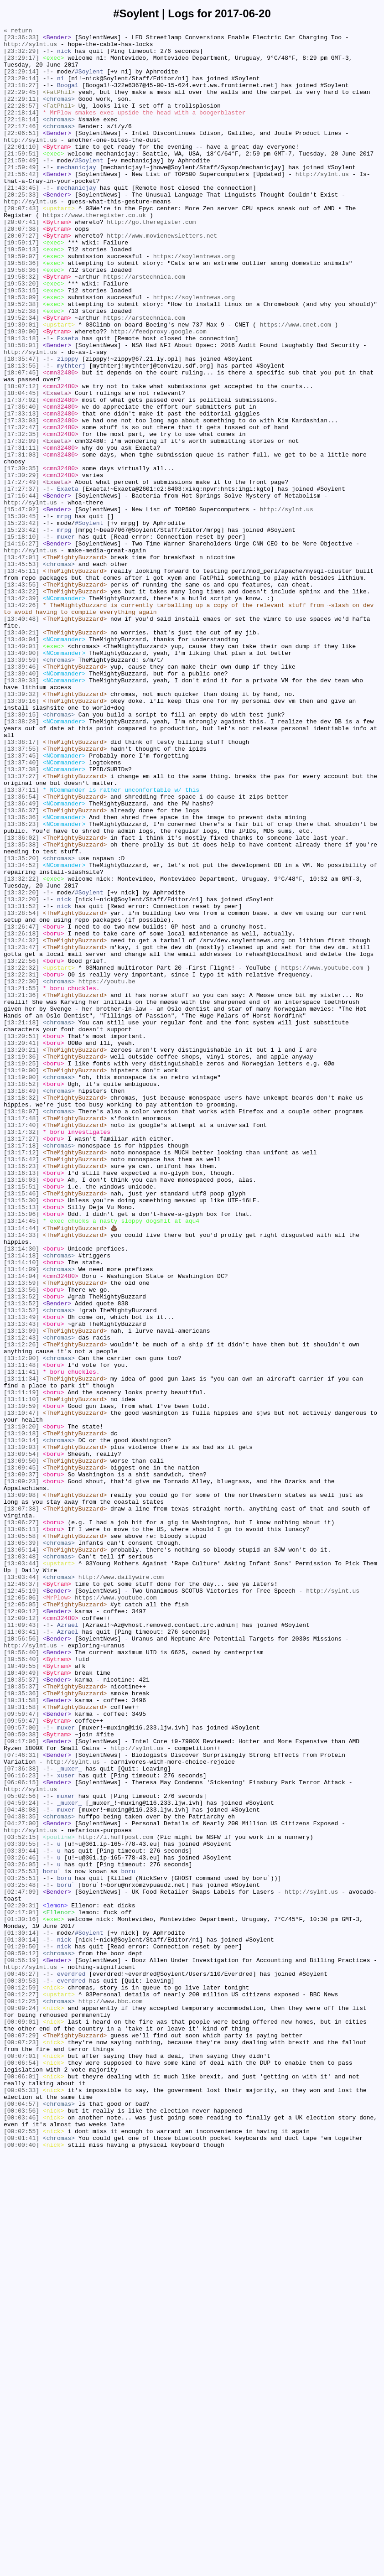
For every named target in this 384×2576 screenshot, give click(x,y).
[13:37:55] (21, 893)
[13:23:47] (21, 1131)
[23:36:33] (21, 40)
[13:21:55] (21, 1181)
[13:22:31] (21, 1164)
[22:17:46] (21, 146)
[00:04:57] (21, 2519)
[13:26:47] (21, 1107)
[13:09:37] (21, 1764)
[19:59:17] (21, 286)
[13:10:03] (21, 1731)
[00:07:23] (21, 2445)
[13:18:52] (21, 1296)
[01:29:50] (21, 2330)
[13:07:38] (21, 1805)
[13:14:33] (21, 1476)
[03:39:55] (21, 2207)
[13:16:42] (21, 1386)
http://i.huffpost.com (115, 2199)
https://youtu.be (106, 1173)
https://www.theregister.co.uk (94, 253)
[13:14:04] (21, 1526)
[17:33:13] (21, 491)
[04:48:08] (21, 2166)
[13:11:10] (21, 1673)
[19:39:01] (21, 384)
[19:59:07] (21, 302)
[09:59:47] (21, 2051)
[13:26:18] (21, 1115)
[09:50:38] (21, 2076)
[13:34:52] (21, 1033)
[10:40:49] (21, 2002)
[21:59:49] (21, 187)
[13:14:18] (21, 1501)
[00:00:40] (21, 2568)
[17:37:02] (21, 475)
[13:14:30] (21, 1493)
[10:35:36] (21, 2026)
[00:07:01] (21, 2461)
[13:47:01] (21, 664)
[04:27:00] (21, 2182)
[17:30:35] (21, 557)
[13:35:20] (21, 1025)
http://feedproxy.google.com (158, 393)
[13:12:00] (21, 1624)
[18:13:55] (21, 434)
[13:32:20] (21, 1066)
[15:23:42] (21, 622)
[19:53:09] (21, 352)
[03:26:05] (21, 2232)
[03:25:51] (21, 2248)
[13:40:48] (21, 737)
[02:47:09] (21, 2264)
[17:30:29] (21, 565)
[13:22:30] (21, 1173)
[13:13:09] (21, 1591)
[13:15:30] (21, 1435)
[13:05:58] (21, 1837)
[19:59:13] (21, 294)
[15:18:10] (21, 639)
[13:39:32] (21, 828)
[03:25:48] (21, 2256)
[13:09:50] (21, 1747)
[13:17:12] (21, 1378)
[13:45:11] (21, 680)
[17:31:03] (21, 540)
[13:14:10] (21, 1509)
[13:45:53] (21, 672)
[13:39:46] (21, 795)
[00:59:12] (21, 2338)
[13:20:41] (21, 1246)
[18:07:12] (21, 458)
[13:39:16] (21, 836)
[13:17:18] (21, 1370)
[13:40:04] (21, 762)
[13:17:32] (21, 1353)
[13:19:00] (21, 1279)
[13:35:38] (21, 1008)
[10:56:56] (21, 1961)
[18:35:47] (21, 425)
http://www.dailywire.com (121, 1887)
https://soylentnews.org (194, 302)
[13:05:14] (21, 1854)
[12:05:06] (21, 1911)
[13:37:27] (21, 926)
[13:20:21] (21, 1255)
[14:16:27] (21, 647)
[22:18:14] (21, 130)
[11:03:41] (21, 1952)
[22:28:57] (21, 122)
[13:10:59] (21, 1682)
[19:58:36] (21, 310)
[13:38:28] (21, 861)
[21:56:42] (21, 204)
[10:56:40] (21, 1977)
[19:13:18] (21, 401)
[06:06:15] (21, 2133)
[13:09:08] (21, 1788)
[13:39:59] (21, 787)
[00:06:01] (21, 2486)
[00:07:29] (21, 2437)
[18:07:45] (21, 442)
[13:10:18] (21, 1714)
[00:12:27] (21, 2388)
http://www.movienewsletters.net (162, 278)
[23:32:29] (21, 56)
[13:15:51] (21, 1419)
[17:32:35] (21, 516)
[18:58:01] (21, 409)
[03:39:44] (21, 2215)
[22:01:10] (21, 171)
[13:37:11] (21, 943)
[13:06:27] (21, 1821)
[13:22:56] (21, 1148)
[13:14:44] (21, 1468)
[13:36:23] (21, 984)
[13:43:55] (21, 696)
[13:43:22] (21, 705)
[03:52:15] (21, 2199)
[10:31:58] (21, 2035)
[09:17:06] (21, 2084)
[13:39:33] (21, 811)
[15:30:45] (21, 614)
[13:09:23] (21, 1772)
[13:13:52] (21, 1550)
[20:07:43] (21, 245)
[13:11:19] (21, 1665)
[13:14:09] (21, 1517)
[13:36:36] (21, 975)
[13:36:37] (21, 967)
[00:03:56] (21, 2527)
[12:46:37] (21, 1895)
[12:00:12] (21, 1928)
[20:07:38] (21, 269)
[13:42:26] (21, 721)
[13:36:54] (21, 951)
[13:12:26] (21, 1608)
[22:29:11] (21, 113)
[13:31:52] (21, 1082)
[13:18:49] (21, 1304)
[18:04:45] (21, 466)
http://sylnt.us (30, 48)
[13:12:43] (21, 1599)
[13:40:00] (21, 778)
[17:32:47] (21, 508)
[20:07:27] (21, 278)
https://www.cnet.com (295, 384)
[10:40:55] (21, 1993)
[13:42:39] (21, 713)
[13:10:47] (21, 1690)
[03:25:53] (21, 2240)
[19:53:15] (21, 343)
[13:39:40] (21, 803)
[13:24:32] (21, 1123)
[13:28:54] (21, 1090)
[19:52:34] (21, 376)
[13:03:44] (21, 1870)
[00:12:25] (21, 2396)
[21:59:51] (21, 179)
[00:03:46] (21, 2535)
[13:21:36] (21, 1189)
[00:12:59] (21, 2379)
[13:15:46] (21, 1427)
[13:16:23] (21, 1394)
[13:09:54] (21, 1739)
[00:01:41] (21, 2560)
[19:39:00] (21, 393)
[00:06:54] (21, 2470)
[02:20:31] (21, 2281)
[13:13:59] (21, 1534)
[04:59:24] (21, 2158)
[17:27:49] (21, 573)
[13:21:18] (21, 1222)
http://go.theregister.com (151, 261)
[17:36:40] (21, 483)
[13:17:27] (21, 1361)
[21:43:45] (21, 220)
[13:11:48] (21, 1632)
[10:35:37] (21, 2010)
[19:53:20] (21, 335)
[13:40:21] (21, 754)
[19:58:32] (21, 327)
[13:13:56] (21, 1542)
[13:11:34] (21, 1649)
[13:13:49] (21, 1575)
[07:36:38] (21, 2117)
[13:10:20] (21, 1706)
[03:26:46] (21, 2223)
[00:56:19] (21, 2346)
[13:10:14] (21, 1723)
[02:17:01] (21, 2289)
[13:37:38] (21, 918)
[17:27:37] (21, 581)
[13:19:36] (21, 1263)
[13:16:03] (21, 1411)
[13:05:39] (21, 1846)
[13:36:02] (21, 1000)
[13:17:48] (21, 1337)
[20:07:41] (21, 261)
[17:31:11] (21, 532)
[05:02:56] (21, 2149)
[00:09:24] (21, 2404)
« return (18, 31)
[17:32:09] (21, 524)
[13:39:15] (21, 852)
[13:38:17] (21, 885)
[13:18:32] (21, 1312)
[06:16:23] (21, 2125)
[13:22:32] (21, 1156)
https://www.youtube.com (322, 1156)
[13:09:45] (21, 1755)
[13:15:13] (21, 1443)
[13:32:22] (21, 1049)
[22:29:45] (21, 105)
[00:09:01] (21, 2420)
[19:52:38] (21, 360)
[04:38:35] (21, 2174)
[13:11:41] (21, 1640)
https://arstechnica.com (144, 327)
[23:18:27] (21, 97)
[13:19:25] (21, 1271)
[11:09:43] (21, 1944)
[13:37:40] (21, 910)
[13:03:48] (21, 1862)
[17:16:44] (21, 590)
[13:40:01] (21, 770)
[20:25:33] (21, 228)
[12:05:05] (21, 1920)
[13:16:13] (21, 1402)
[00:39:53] (21, 2371)
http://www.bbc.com (110, 2396)
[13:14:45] (21, 1460)
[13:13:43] (21, 1583)
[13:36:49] (21, 959)
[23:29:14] (21, 81)
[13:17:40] (21, 1345)
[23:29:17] (21, 64)
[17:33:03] (21, 499)
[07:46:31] (21, 2100)
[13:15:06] (21, 1452)
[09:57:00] (21, 2067)
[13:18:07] (21, 1328)
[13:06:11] (21, 1829)
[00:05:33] (21, 2502)
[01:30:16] (21, 2297)
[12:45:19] (21, 1903)
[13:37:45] (21, 902)
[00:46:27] (21, 2363)
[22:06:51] (21, 155)
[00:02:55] (21, 2552)
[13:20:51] (21, 1238)
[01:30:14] (21, 2314)
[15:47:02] (21, 606)
